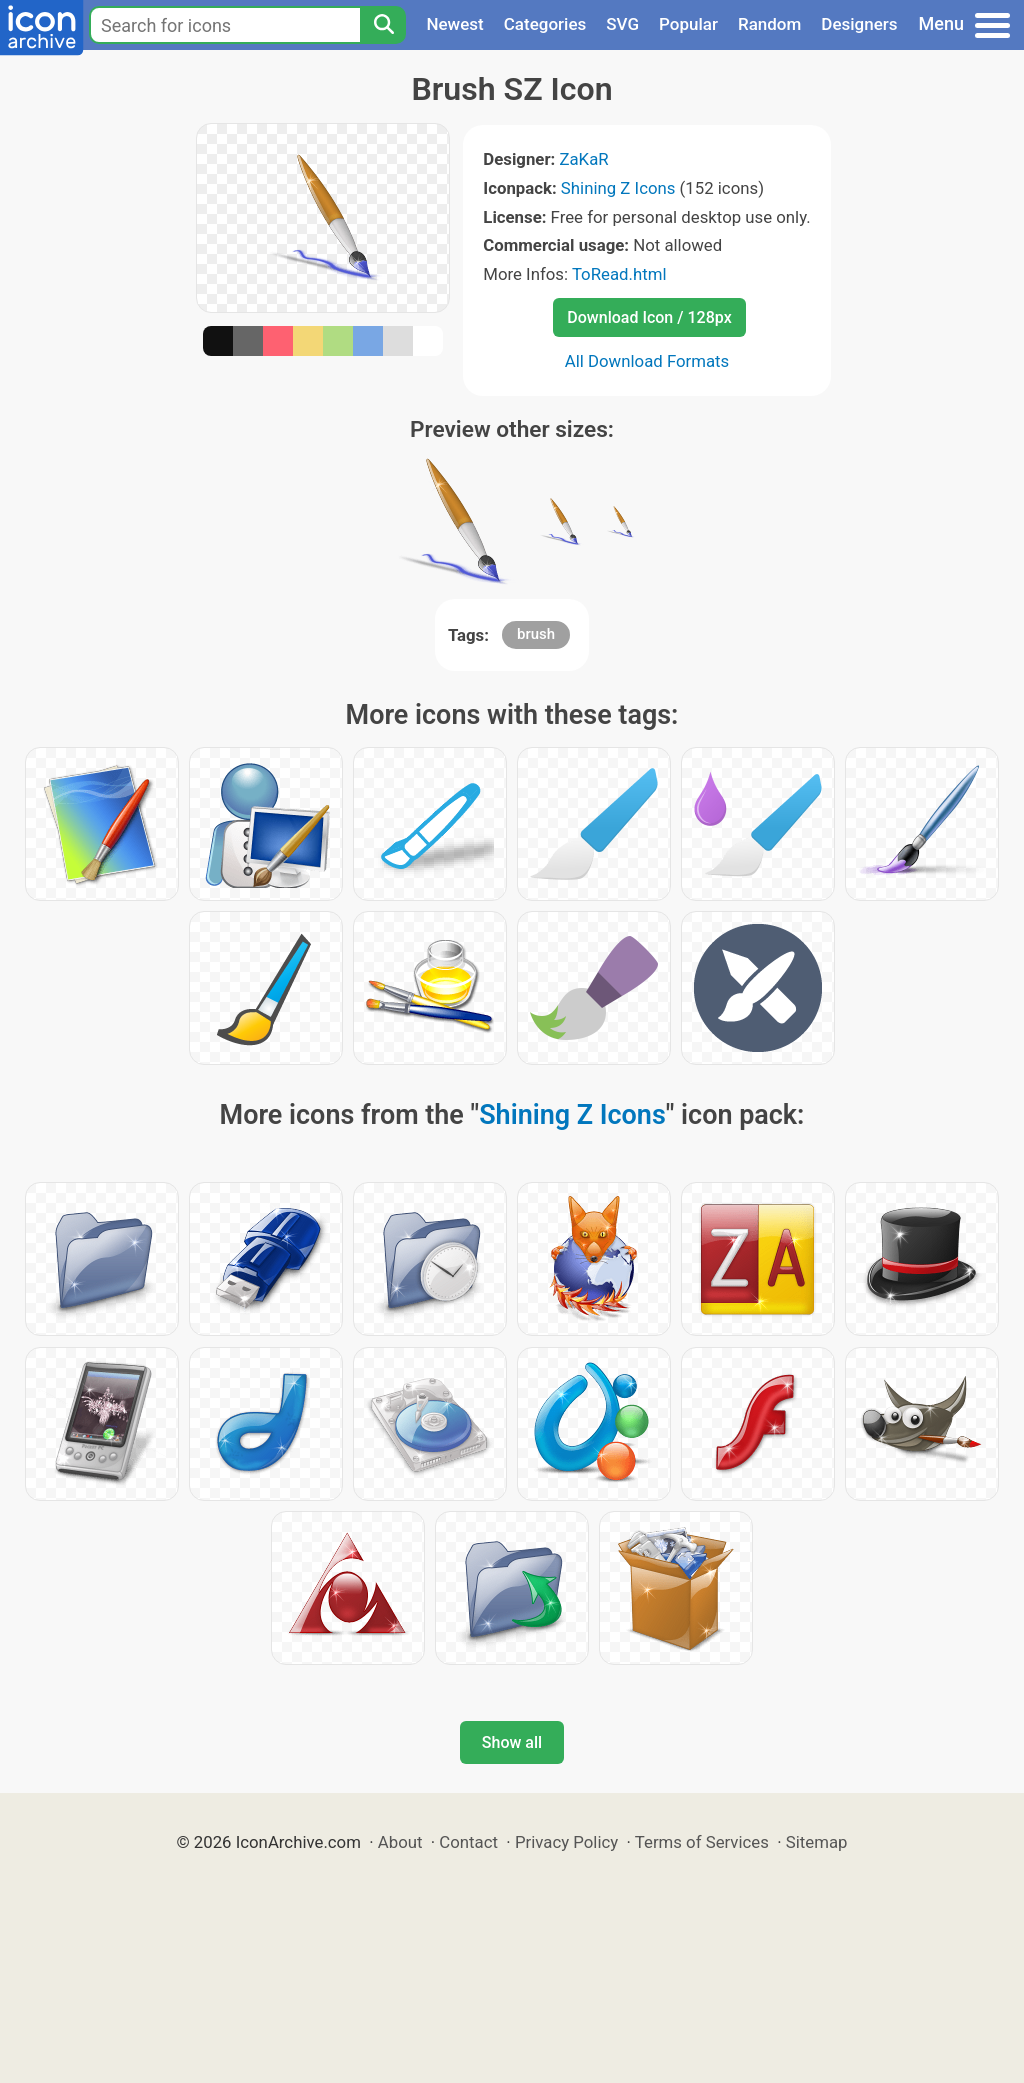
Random (769, 24)
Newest (454, 24)
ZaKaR (583, 159)
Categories (545, 24)
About (400, 1842)
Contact (468, 1842)
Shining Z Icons (618, 188)
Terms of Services (702, 1842)
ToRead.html (619, 274)
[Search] (383, 25)
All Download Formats (647, 361)
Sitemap (817, 1842)
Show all (512, 1742)
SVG (622, 24)
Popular (688, 24)
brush (536, 634)
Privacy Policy (566, 1842)
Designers (859, 24)
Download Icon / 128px (649, 317)
